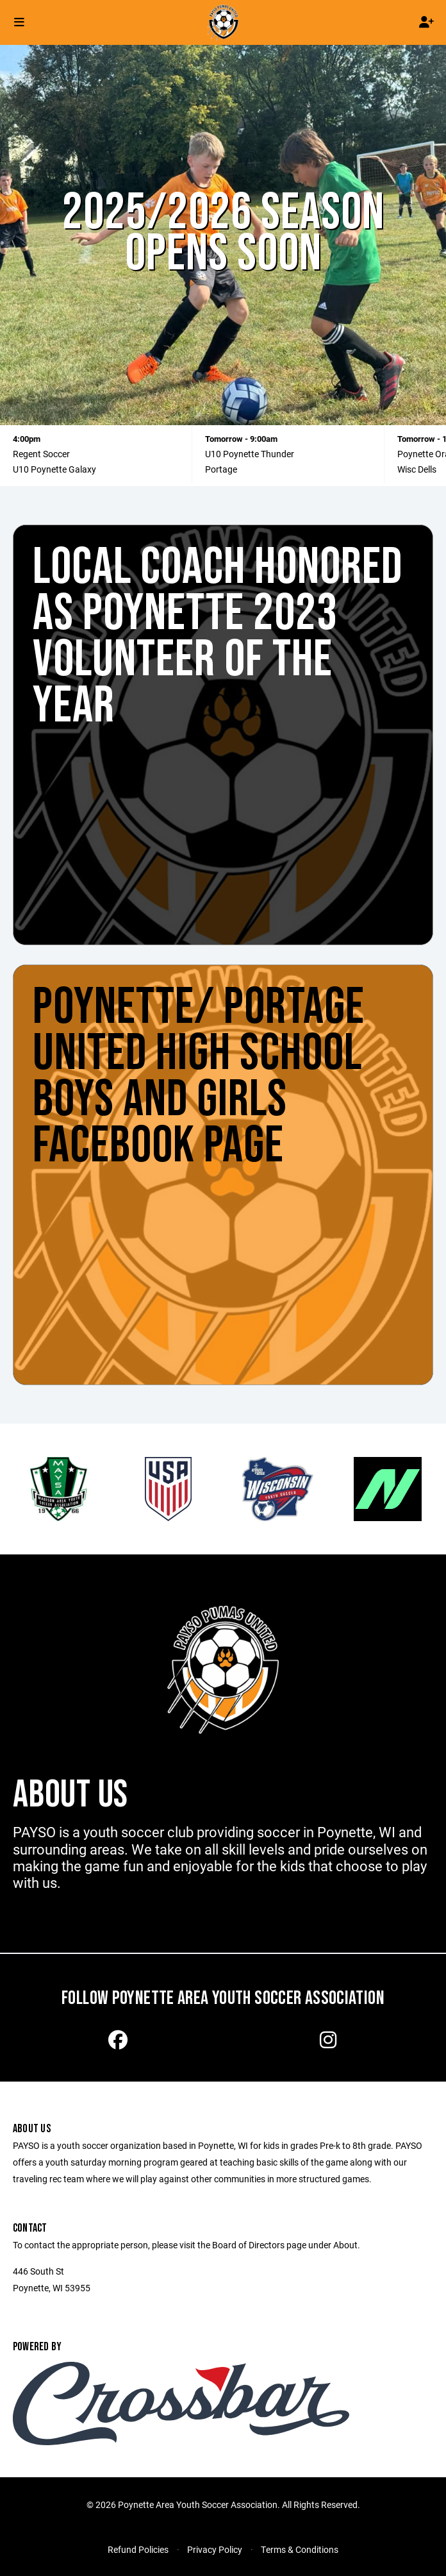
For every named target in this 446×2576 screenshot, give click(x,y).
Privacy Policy (214, 2549)
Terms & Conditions (299, 2549)
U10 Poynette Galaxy (54, 469)
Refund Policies (138, 2549)
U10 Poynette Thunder (249, 454)
